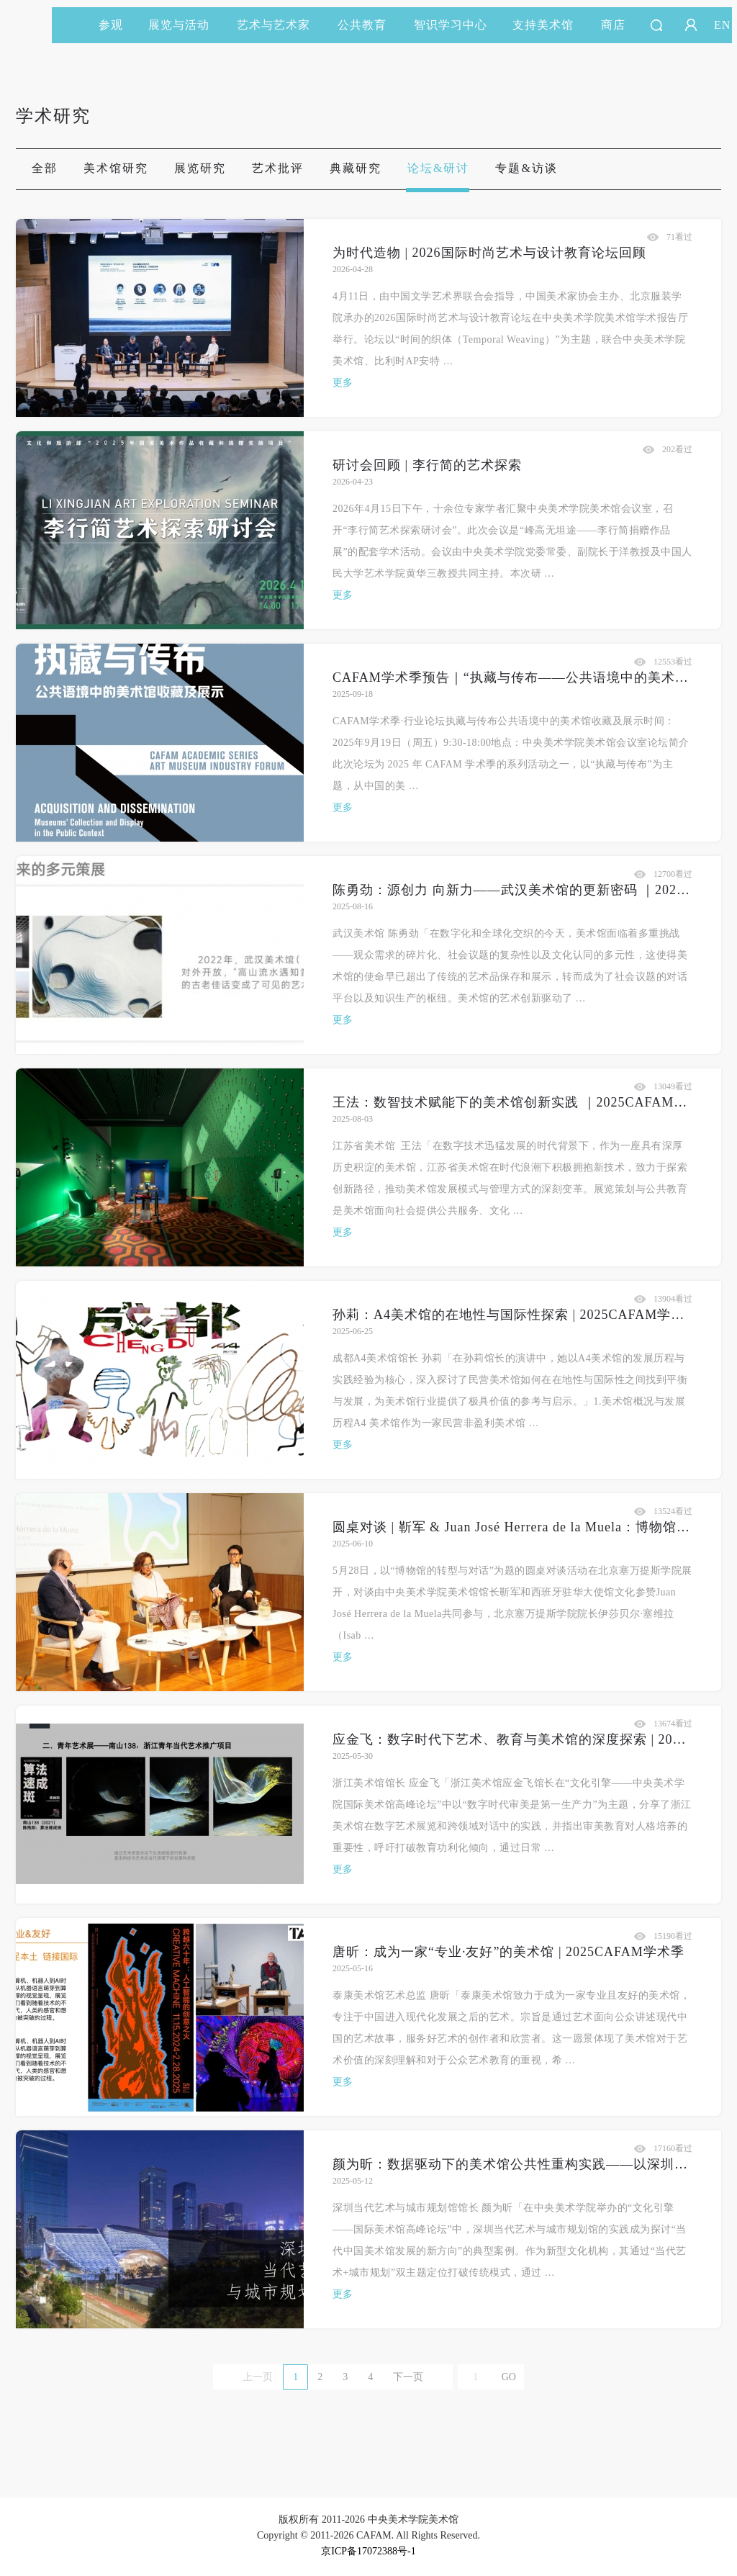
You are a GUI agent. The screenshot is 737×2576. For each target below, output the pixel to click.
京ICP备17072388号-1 (368, 2551)
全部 (45, 168)
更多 (343, 382)
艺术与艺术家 (280, 25)
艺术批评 (278, 168)
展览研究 (200, 168)
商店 (613, 25)
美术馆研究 (115, 168)
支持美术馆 (549, 25)
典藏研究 (355, 168)
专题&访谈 (526, 168)
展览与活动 (185, 25)
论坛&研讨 (438, 168)
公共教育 (368, 25)
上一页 (258, 2377)
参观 (111, 25)
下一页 (408, 2377)
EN (722, 25)
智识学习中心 (450, 25)
